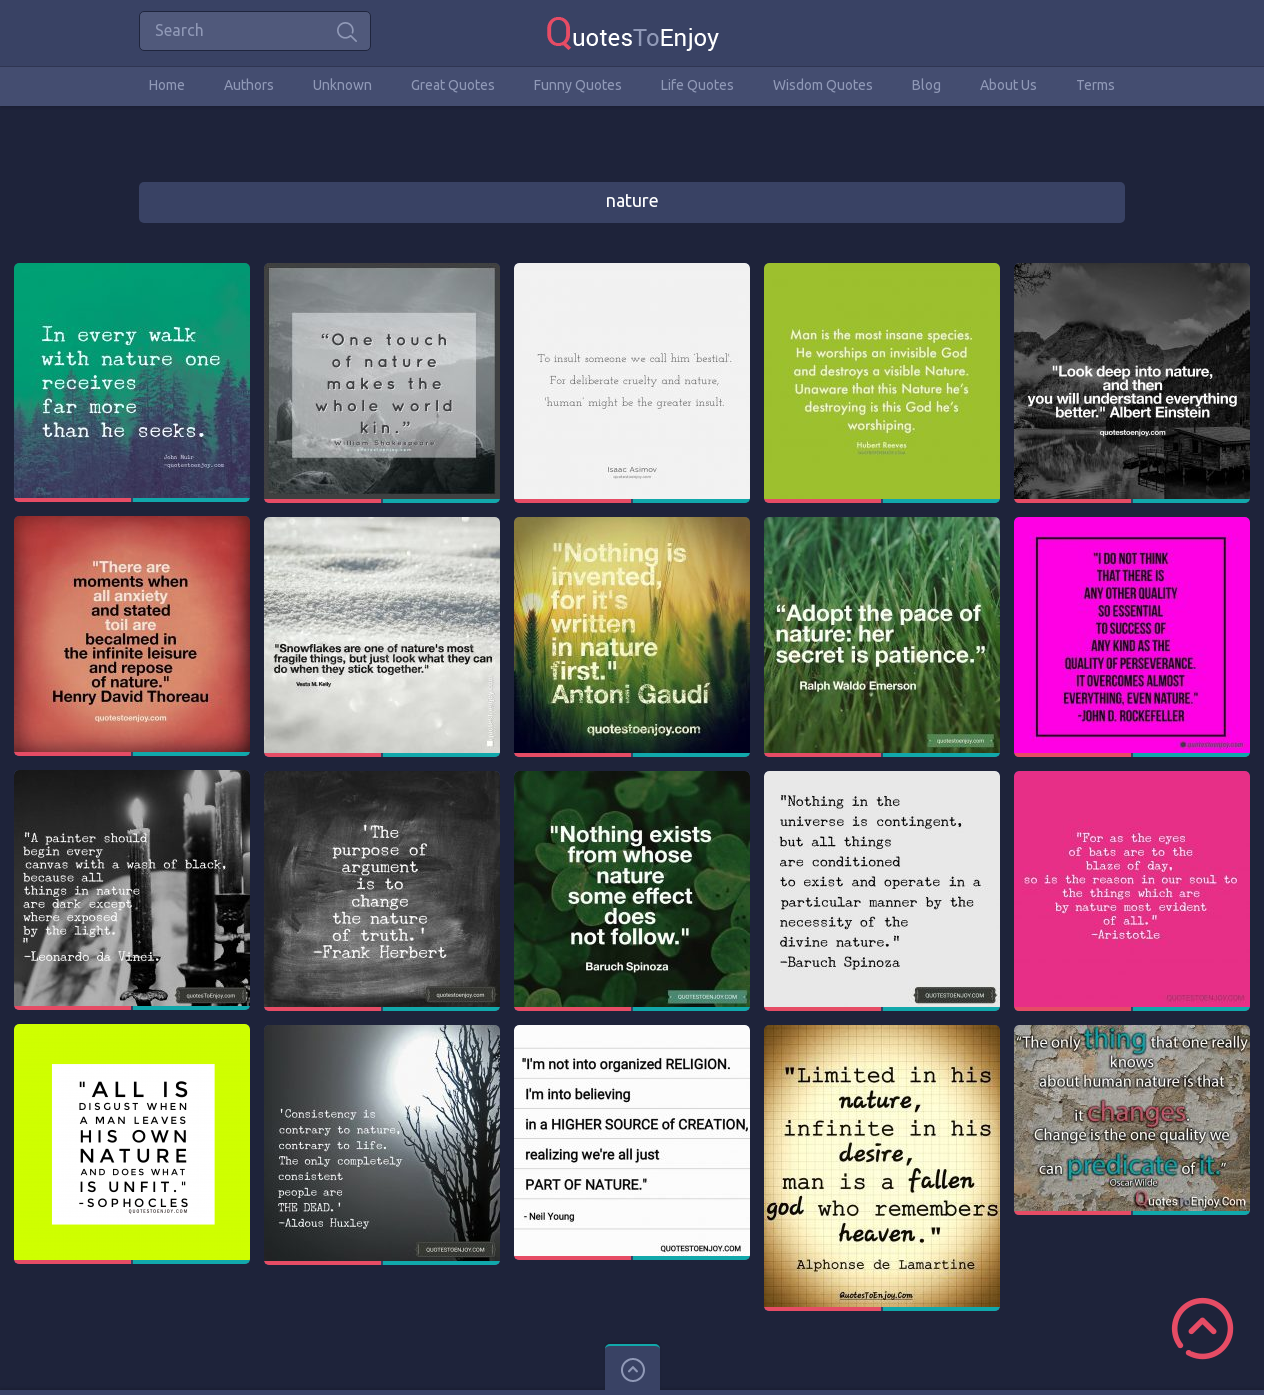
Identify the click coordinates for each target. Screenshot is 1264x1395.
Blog (926, 85)
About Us (1008, 85)
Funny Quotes (578, 85)
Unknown (342, 85)
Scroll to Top (1202, 1328)
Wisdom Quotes (823, 85)
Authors (249, 85)
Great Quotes (453, 85)
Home (167, 85)
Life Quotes (697, 85)
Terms (1095, 85)
